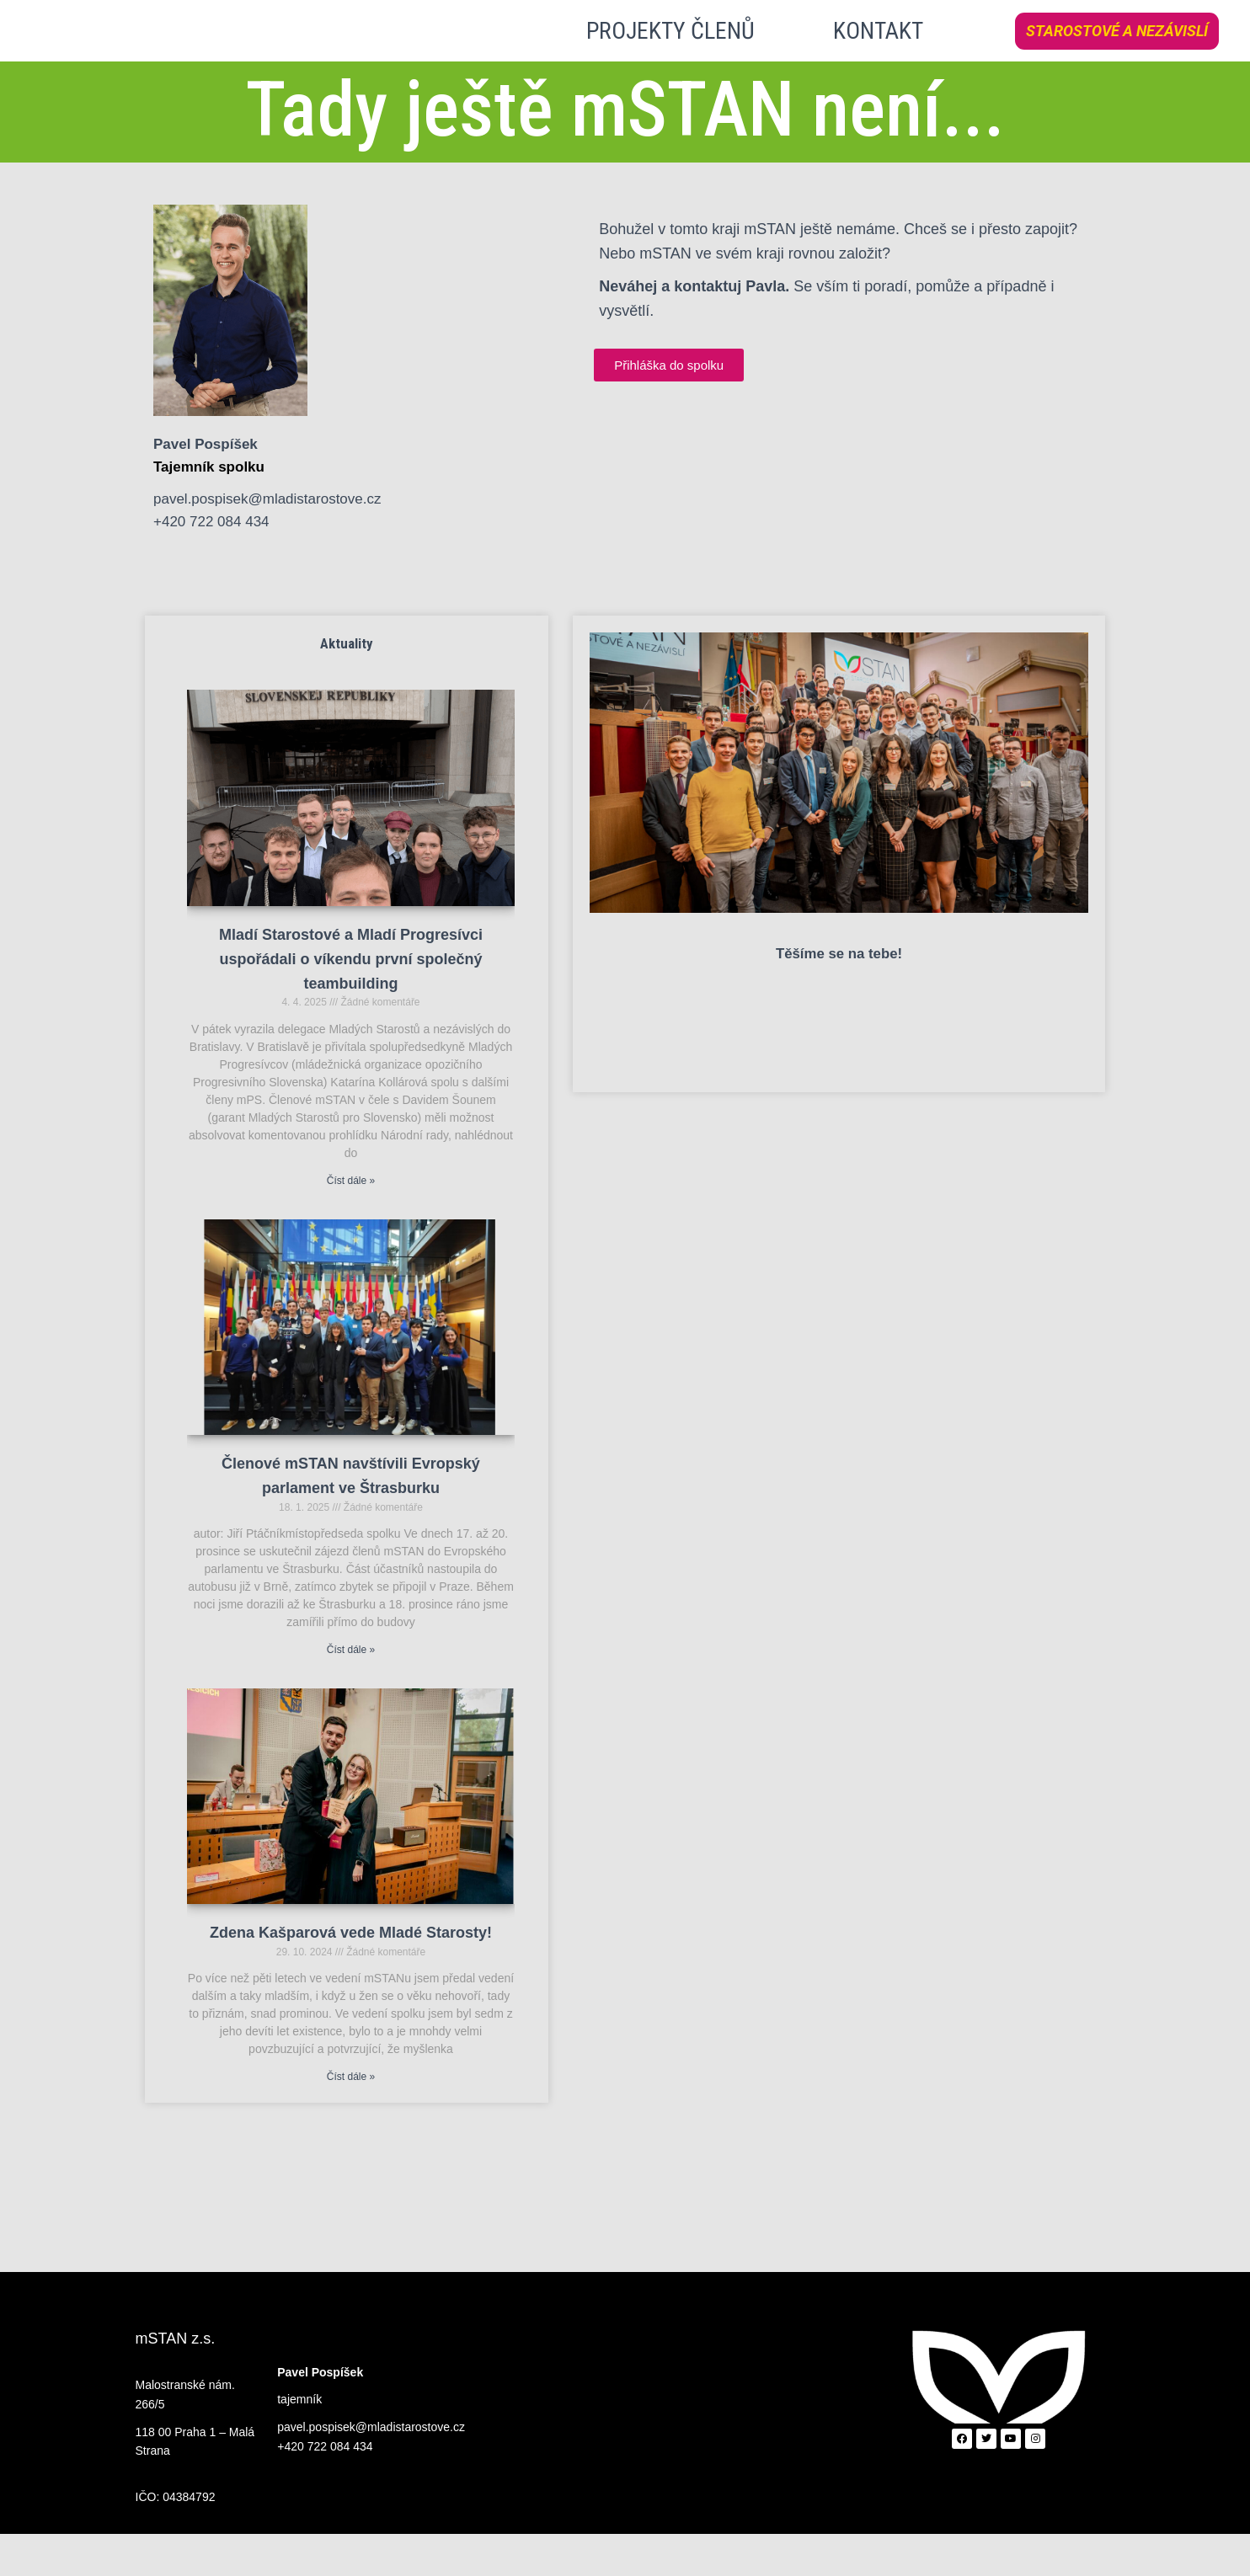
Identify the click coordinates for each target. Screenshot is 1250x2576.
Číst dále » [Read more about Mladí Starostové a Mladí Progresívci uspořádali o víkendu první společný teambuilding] (351, 1223)
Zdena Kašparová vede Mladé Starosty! (351, 1975)
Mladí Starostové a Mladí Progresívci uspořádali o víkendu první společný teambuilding (351, 1001)
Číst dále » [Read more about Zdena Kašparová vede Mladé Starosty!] (351, 2119)
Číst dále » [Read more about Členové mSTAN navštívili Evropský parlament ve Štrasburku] (351, 1692)
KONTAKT (878, 52)
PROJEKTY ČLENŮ (670, 52)
